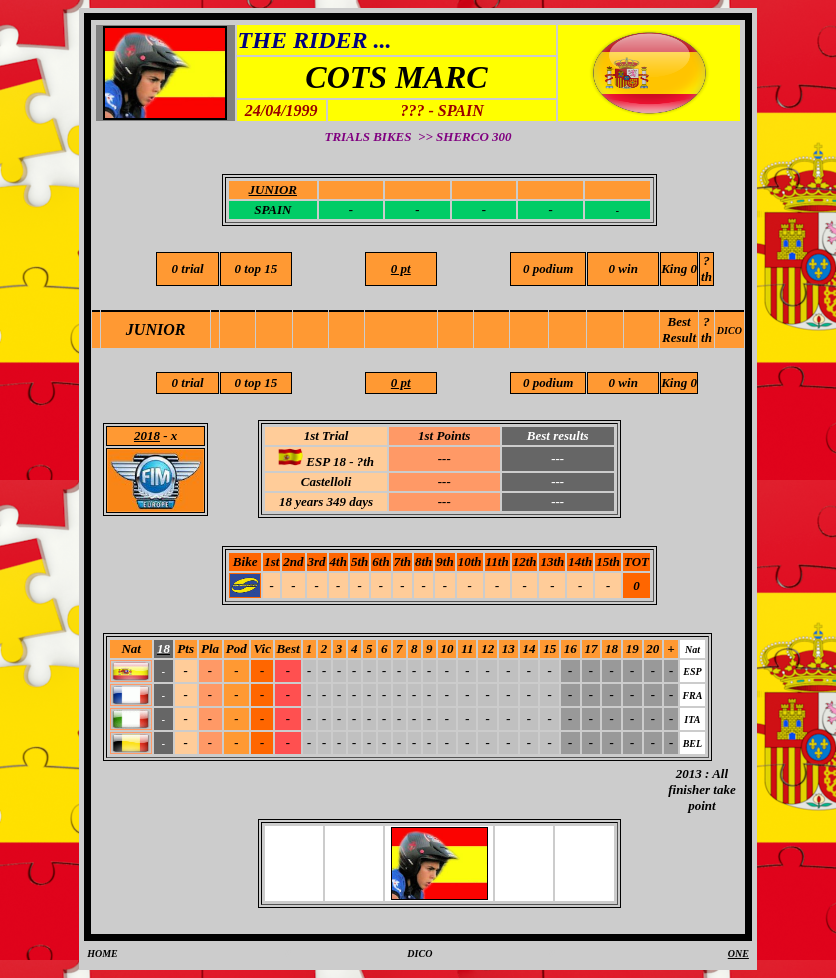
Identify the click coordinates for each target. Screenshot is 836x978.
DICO (729, 330)
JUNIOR (156, 329)
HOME (102, 953)
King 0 (679, 268)
